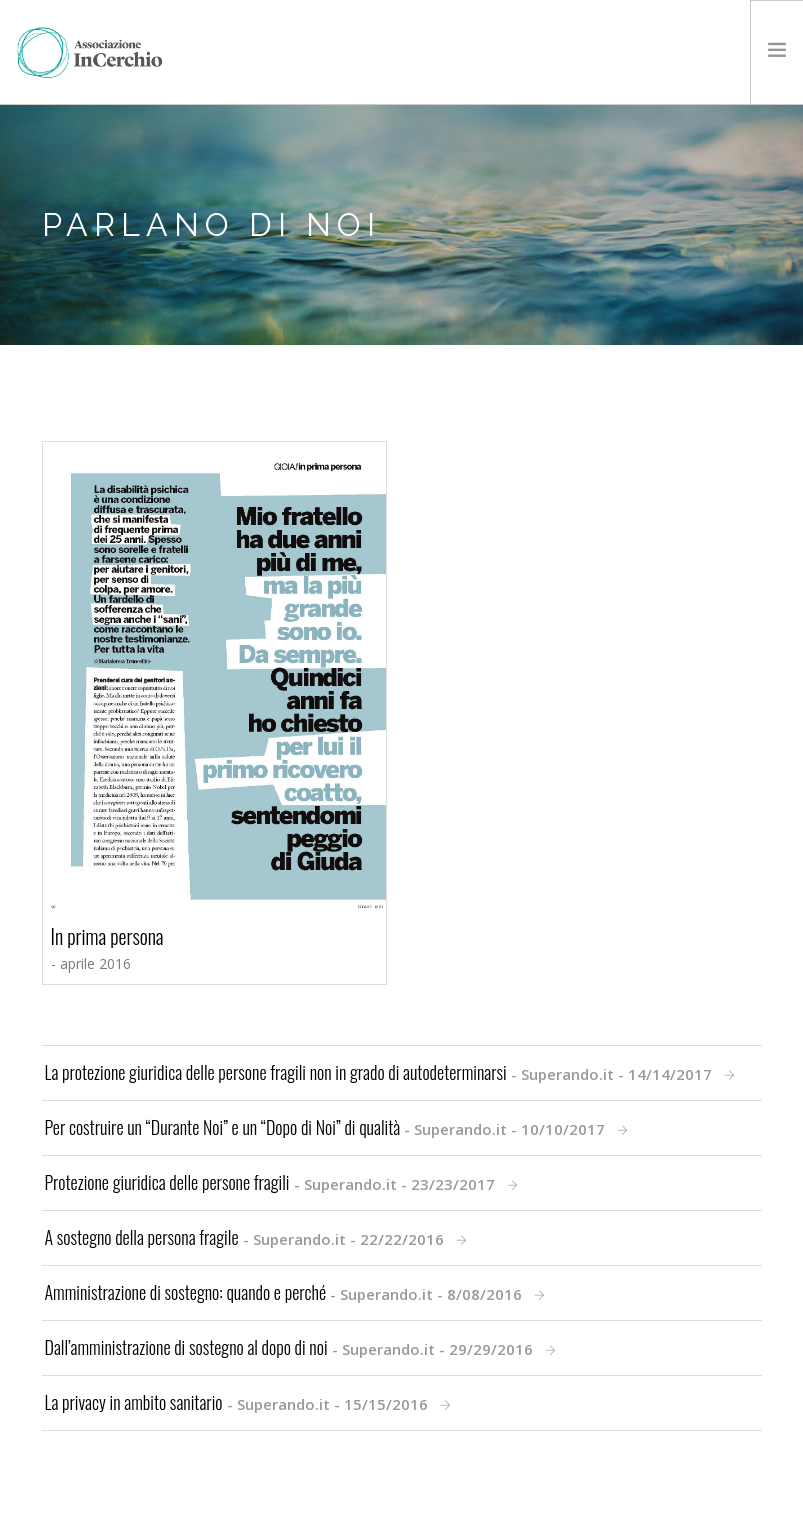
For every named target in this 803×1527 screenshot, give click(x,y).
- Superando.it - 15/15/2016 (238, 1402)
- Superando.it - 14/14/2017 (380, 1072)
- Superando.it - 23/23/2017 (272, 1182)
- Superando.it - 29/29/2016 (291, 1347)
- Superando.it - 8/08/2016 (286, 1292)
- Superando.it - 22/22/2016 (246, 1237)
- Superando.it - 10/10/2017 (327, 1127)
